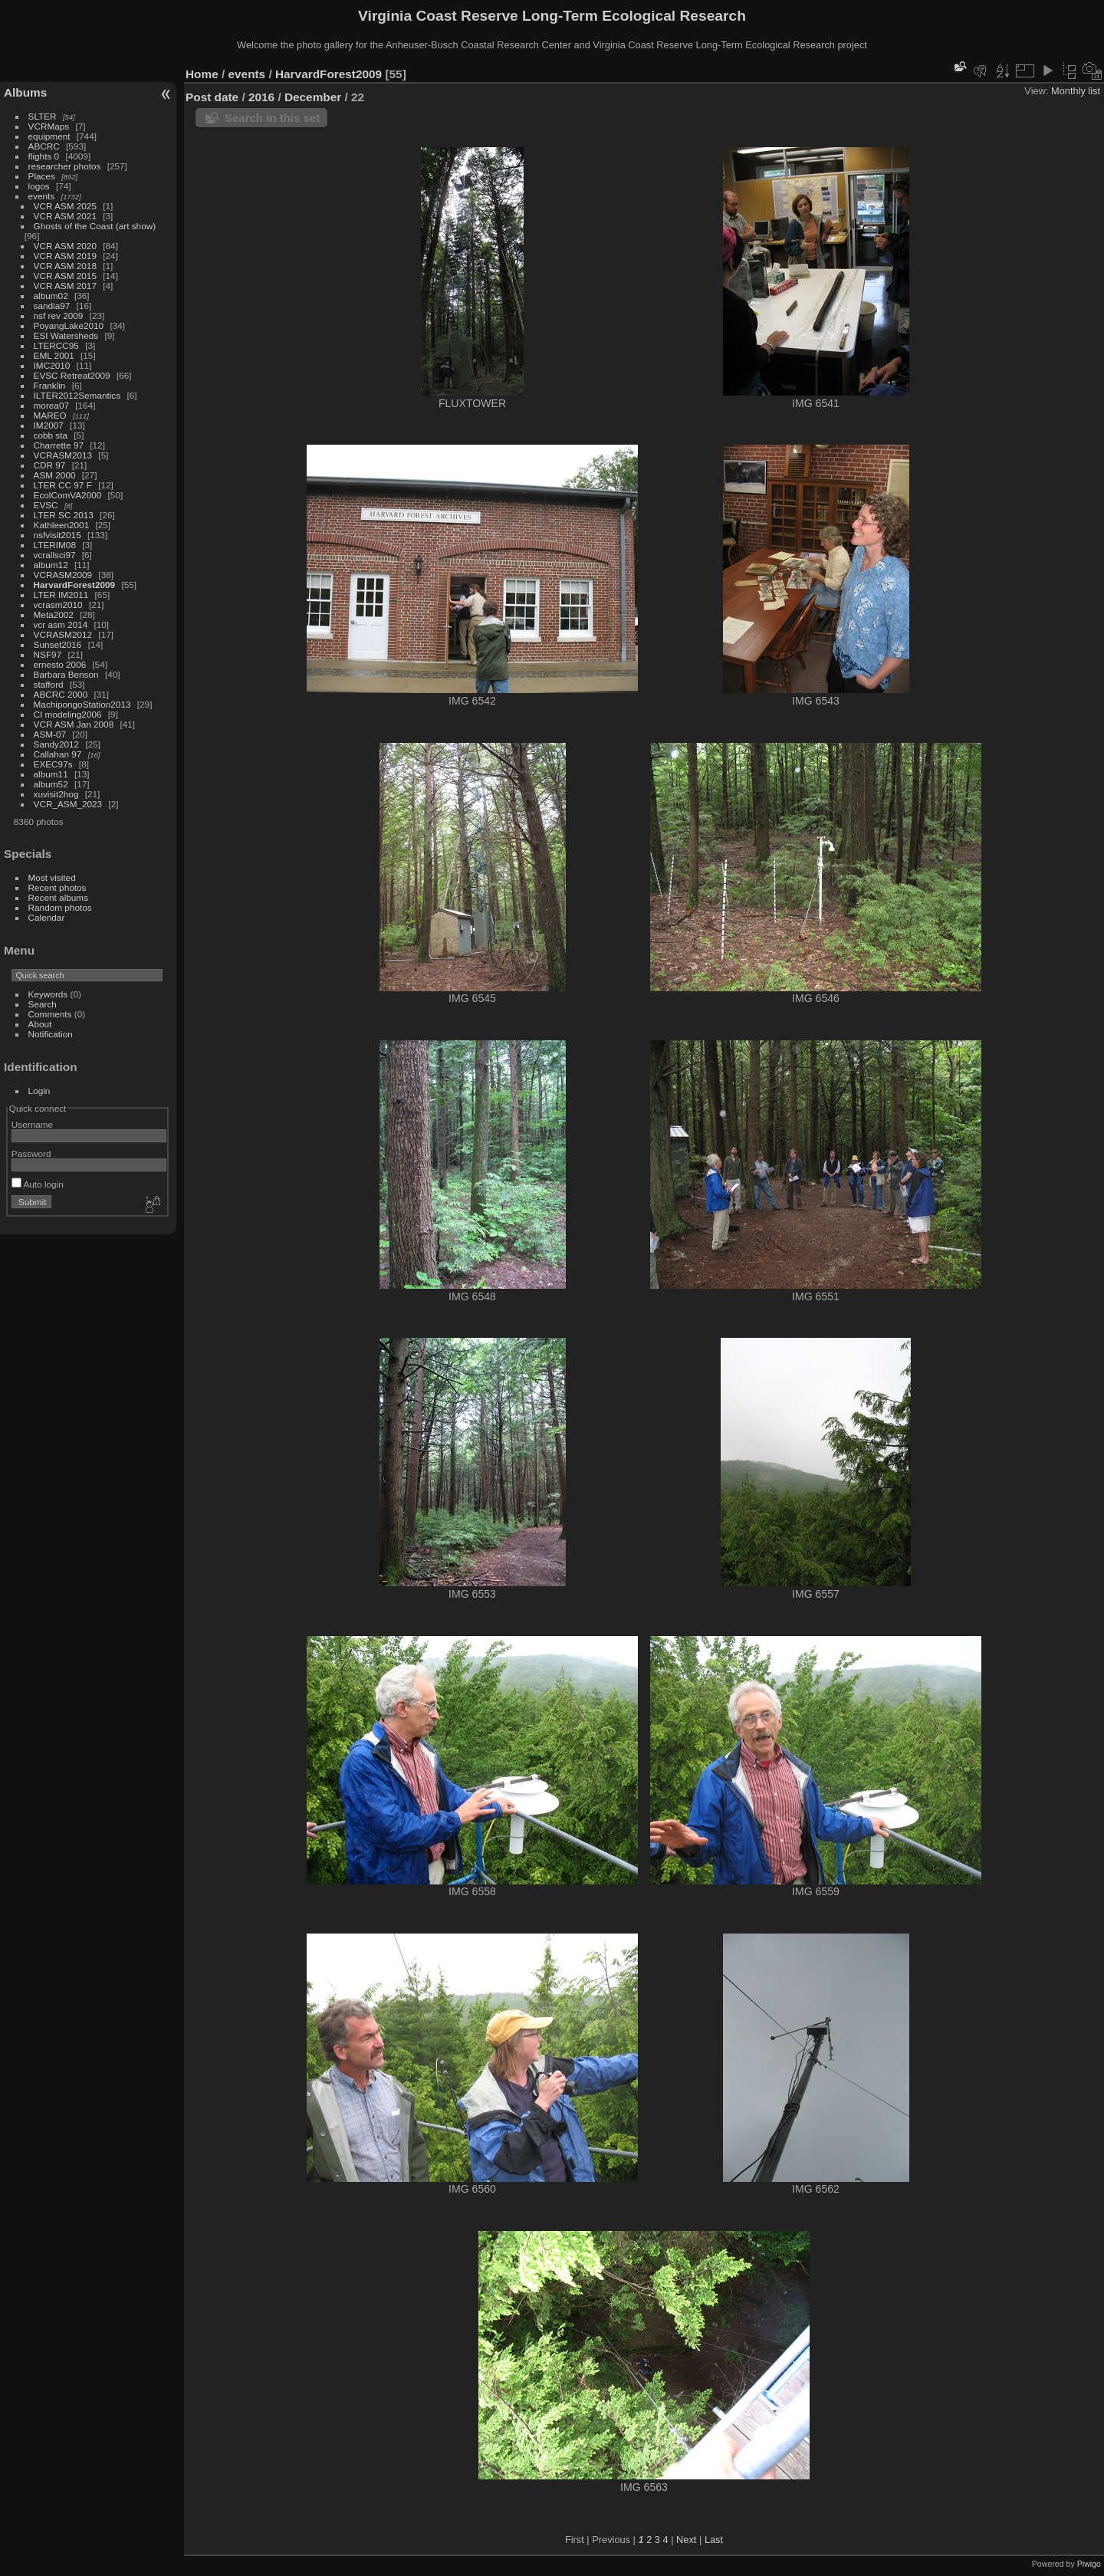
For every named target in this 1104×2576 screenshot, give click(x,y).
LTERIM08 (55, 545)
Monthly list (1075, 91)
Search (42, 1004)
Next (686, 2539)
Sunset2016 (58, 644)
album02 (51, 296)
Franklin (50, 385)
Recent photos (57, 887)
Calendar (46, 917)
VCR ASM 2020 (65, 246)
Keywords (48, 994)
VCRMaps (49, 126)
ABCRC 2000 (61, 694)
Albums (25, 92)
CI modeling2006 (68, 714)
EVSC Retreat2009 (72, 375)
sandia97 (52, 305)
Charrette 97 (59, 445)
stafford (49, 684)
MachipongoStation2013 (82, 704)
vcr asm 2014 (61, 624)
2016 (261, 97)
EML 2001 (54, 355)
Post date (212, 97)
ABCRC (44, 146)
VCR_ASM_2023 (68, 804)
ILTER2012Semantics (77, 395)
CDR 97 (50, 465)
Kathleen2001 (62, 525)
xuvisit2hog (56, 794)
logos (39, 186)
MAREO (50, 415)
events (41, 196)
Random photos (60, 907)
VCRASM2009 (63, 575)
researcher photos (64, 166)
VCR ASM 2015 (65, 276)
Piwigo (1089, 2563)
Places (41, 176)
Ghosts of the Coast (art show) (95, 226)
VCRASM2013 (63, 455)
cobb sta (50, 435)
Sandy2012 (57, 744)
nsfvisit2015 (57, 535)
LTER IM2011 (61, 595)
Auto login (38, 1184)
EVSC (46, 505)
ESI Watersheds (66, 335)
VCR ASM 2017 (65, 286)
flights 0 (44, 156)
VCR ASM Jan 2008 (74, 724)
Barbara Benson (66, 674)
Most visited (52, 877)
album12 (51, 565)
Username (32, 1124)
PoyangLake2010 (69, 325)
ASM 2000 (55, 475)
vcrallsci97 (55, 555)
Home (202, 73)
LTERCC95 (56, 345)
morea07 (51, 405)
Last (714, 2539)
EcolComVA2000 (68, 495)
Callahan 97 (58, 754)
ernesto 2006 (60, 664)
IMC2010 (52, 365)
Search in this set (272, 117)
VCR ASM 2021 (65, 216)
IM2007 (49, 425)
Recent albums (58, 897)
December (312, 97)
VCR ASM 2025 (65, 206)
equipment (49, 136)
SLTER (42, 116)
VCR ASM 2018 (65, 266)
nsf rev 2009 (59, 315)
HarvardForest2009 (75, 585)
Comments (50, 1014)
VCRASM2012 (63, 634)
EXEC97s (53, 764)
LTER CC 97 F (63, 485)
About (40, 1024)
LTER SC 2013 (64, 515)
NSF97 (48, 654)
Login (39, 1091)
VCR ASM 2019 (65, 256)
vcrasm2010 (58, 605)
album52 (51, 784)
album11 (51, 774)
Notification (50, 1034)
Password (31, 1153)
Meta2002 (54, 614)
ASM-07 (50, 734)
